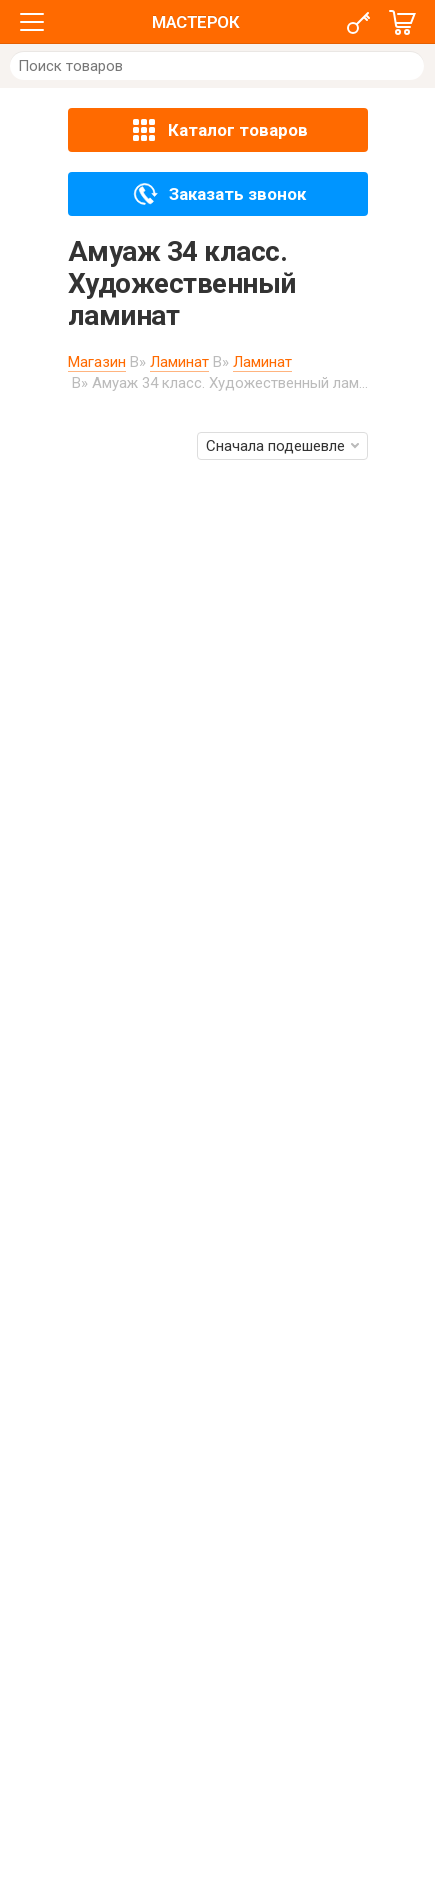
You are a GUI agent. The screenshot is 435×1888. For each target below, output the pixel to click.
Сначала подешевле (282, 446)
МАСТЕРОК (195, 22)
